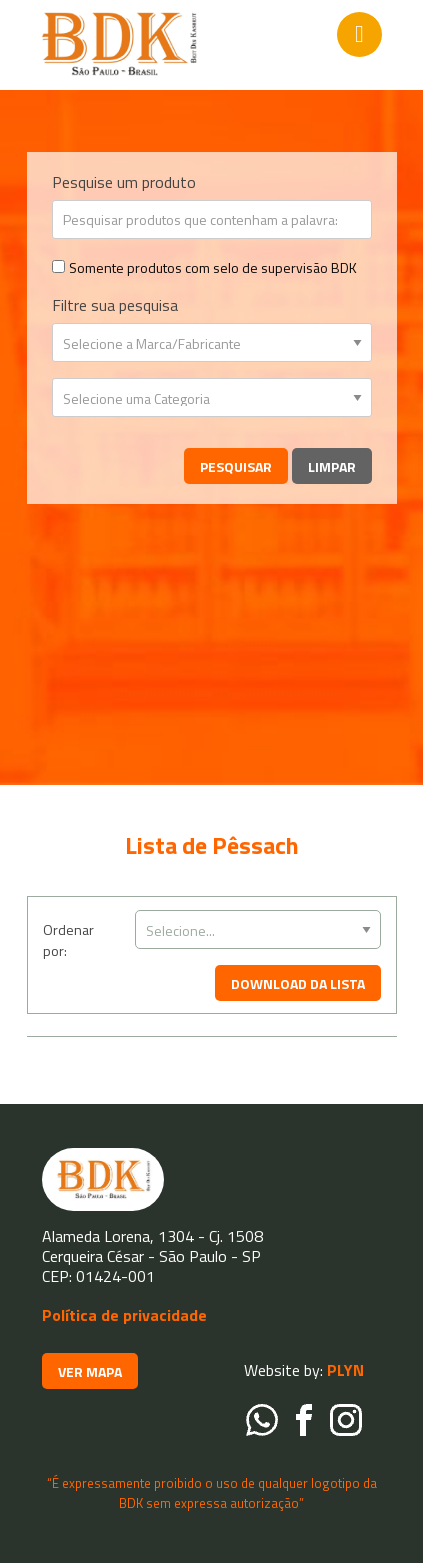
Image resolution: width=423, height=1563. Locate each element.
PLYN (343, 1370)
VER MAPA (90, 1371)
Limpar (332, 466)
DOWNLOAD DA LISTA (298, 983)
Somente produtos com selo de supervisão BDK (213, 267)
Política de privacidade (124, 1315)
